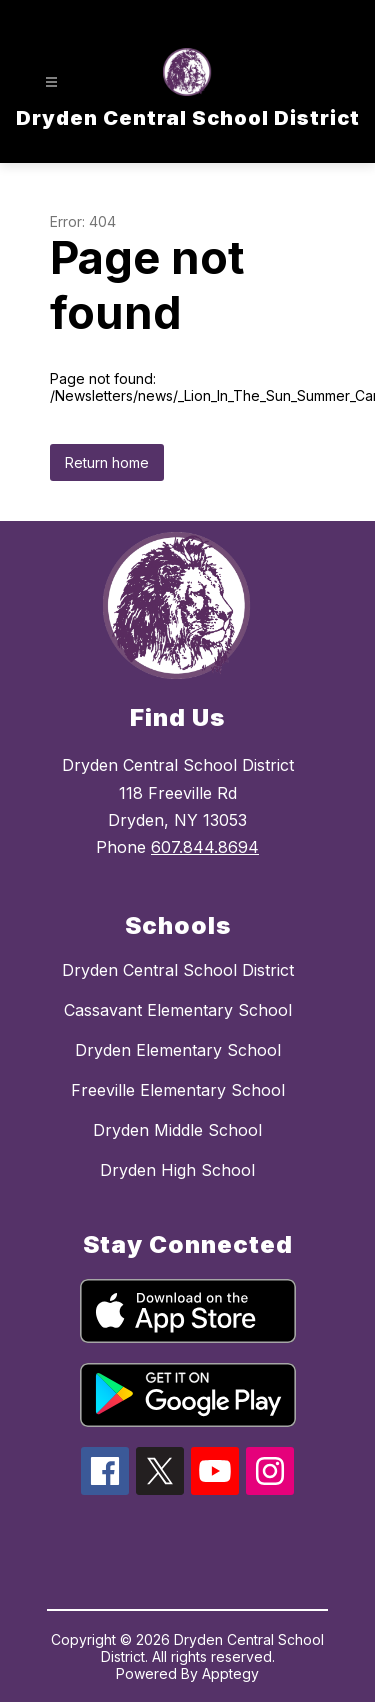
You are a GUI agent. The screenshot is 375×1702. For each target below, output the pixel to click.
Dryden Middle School (177, 1130)
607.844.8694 (205, 847)
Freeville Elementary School (178, 1090)
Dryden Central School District (178, 970)
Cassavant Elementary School (178, 1010)
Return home (107, 462)
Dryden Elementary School (178, 1050)
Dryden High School (177, 1170)
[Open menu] (51, 82)
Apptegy (230, 1673)
